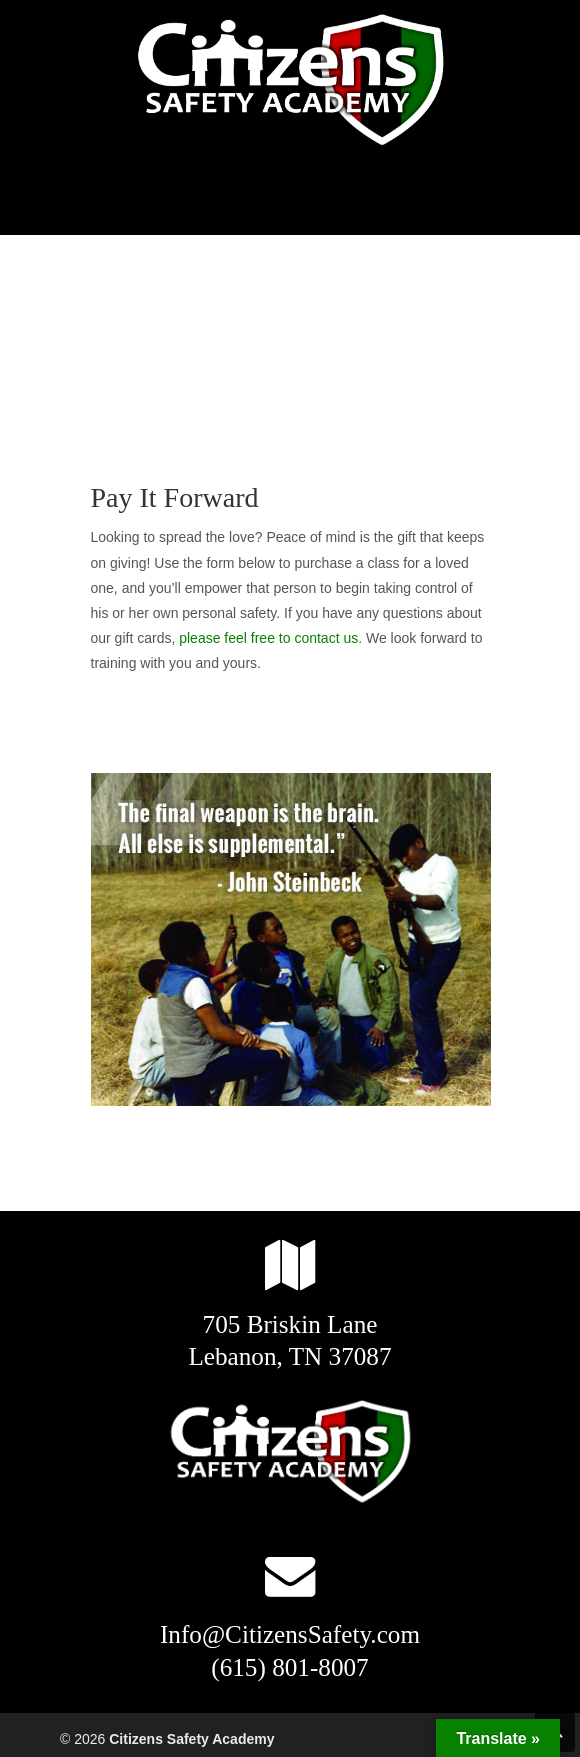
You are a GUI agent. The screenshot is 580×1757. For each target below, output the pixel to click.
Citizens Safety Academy (290, 81)
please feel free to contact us (268, 638)
